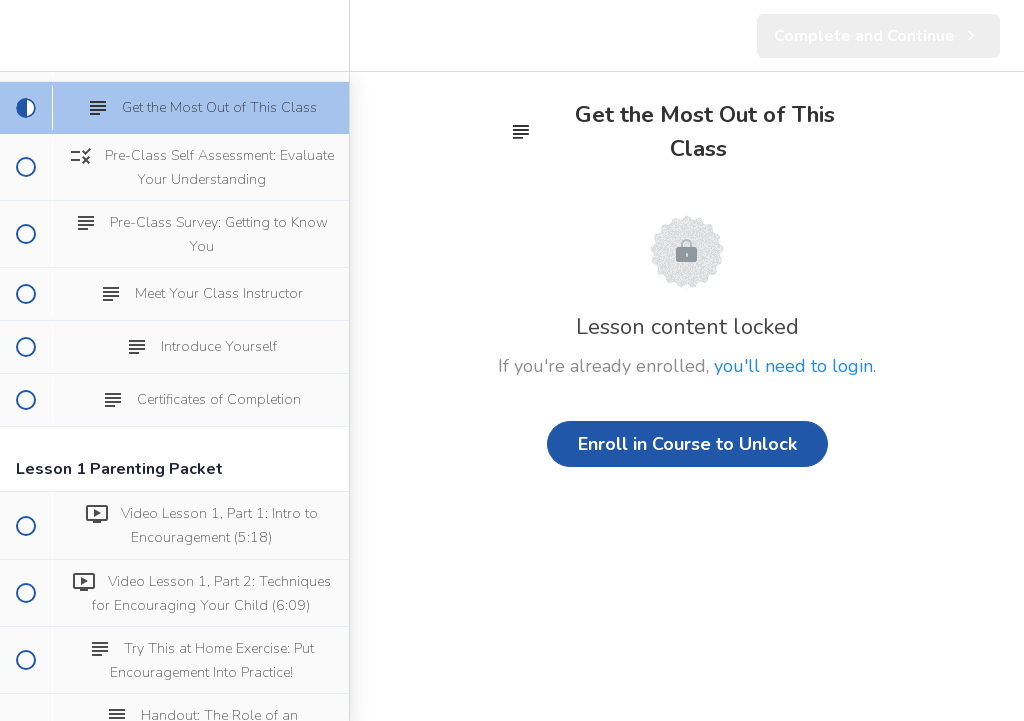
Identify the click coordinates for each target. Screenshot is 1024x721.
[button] (25, 35)
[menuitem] (324, 35)
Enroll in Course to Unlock (687, 444)
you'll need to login (793, 366)
